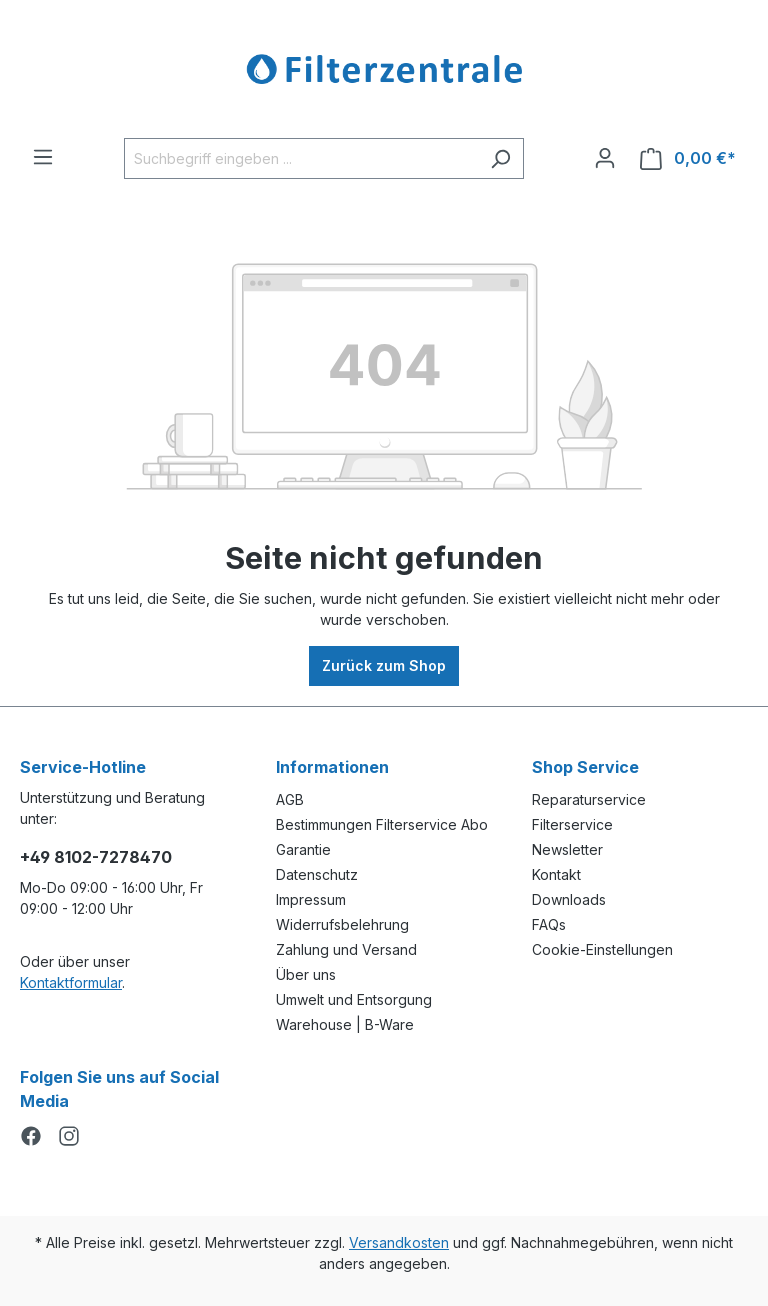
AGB (290, 799)
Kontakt (556, 874)
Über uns (306, 974)
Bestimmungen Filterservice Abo (382, 824)
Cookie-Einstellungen (602, 949)
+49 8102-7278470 (96, 857)
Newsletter (567, 849)
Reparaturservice (589, 799)
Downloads (569, 899)
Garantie (303, 849)
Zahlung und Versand (346, 949)
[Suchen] (500, 158)
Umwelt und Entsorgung (354, 999)
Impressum (311, 899)
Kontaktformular (71, 982)
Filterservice (572, 824)
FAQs (549, 924)
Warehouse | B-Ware (345, 1024)
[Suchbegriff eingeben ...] (301, 158)
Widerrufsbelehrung (342, 924)
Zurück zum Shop (384, 665)
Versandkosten (399, 1242)
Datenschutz (317, 874)
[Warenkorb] (688, 158)
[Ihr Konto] (605, 158)
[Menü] (43, 157)
